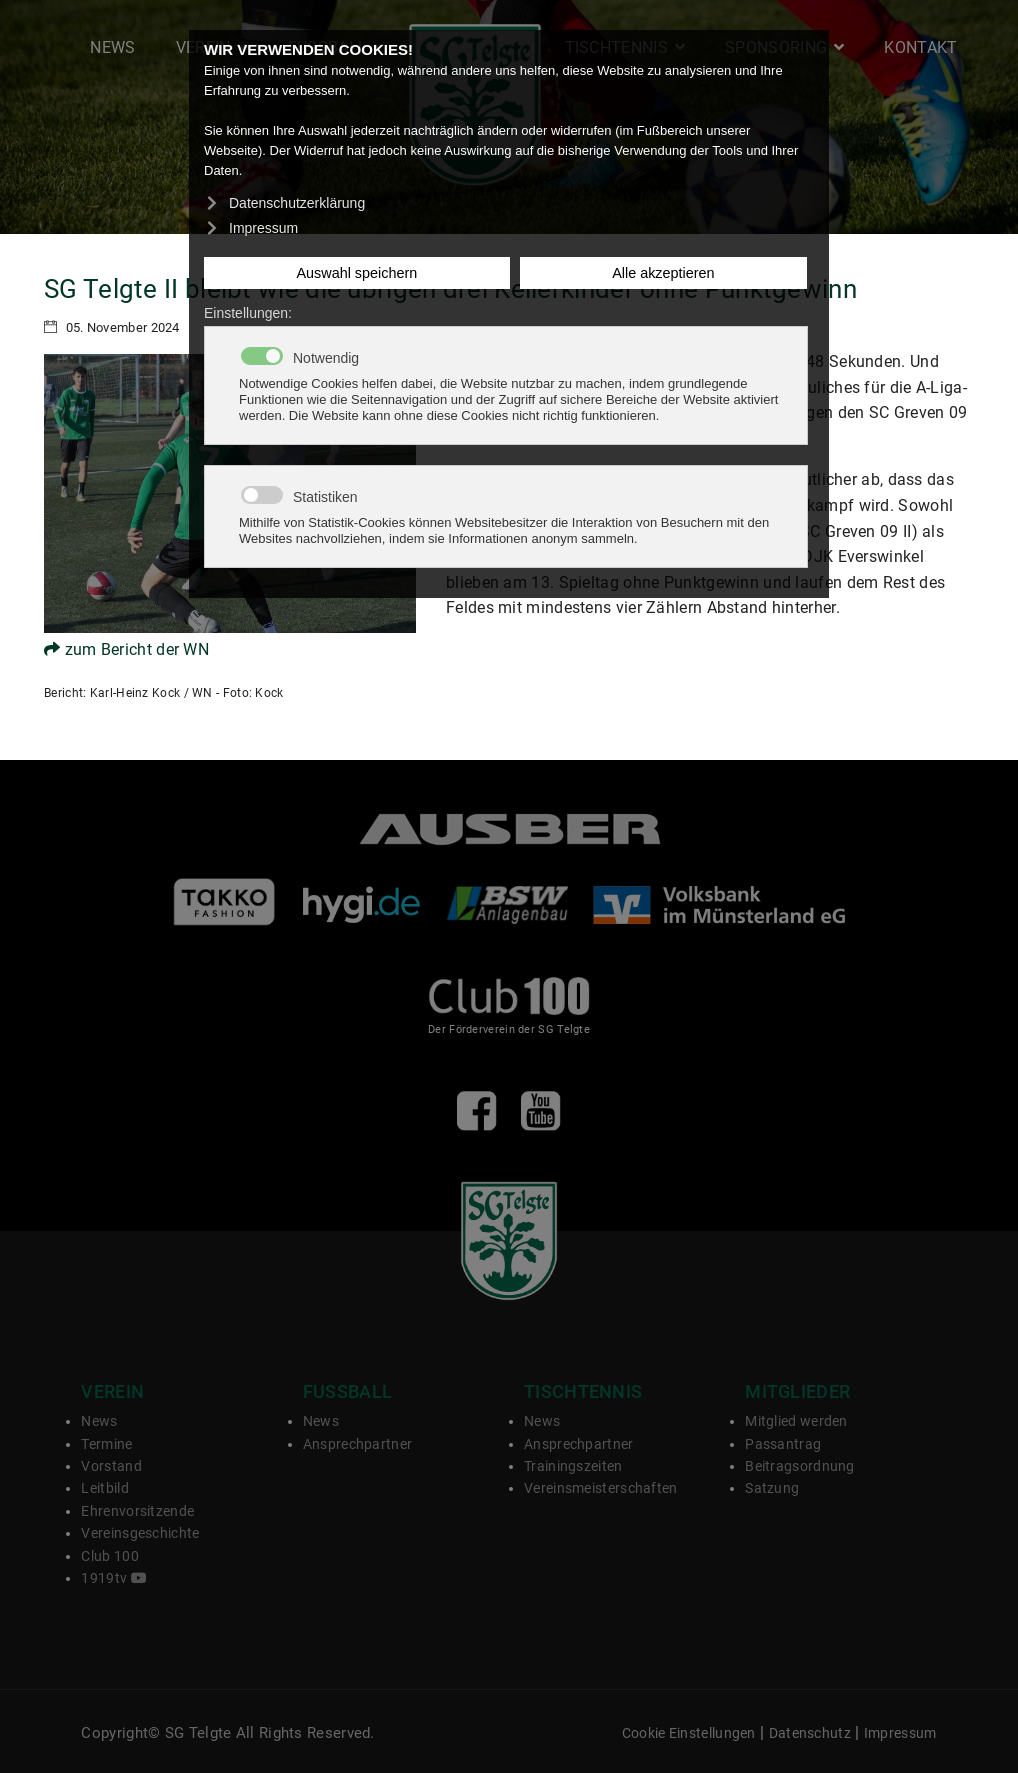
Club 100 (109, 1556)
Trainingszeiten (573, 1466)
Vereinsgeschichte (140, 1533)
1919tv (113, 1578)
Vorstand (111, 1466)
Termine (106, 1444)
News (112, 47)
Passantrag (783, 1444)
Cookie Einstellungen (689, 1733)
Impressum (900, 1733)
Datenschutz (810, 1733)
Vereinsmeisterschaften (601, 1488)
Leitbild (104, 1488)
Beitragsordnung (800, 1466)
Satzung (772, 1488)
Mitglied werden (796, 1421)
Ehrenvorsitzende (137, 1511)
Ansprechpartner (358, 1444)
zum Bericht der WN (126, 649)
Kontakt (920, 47)
